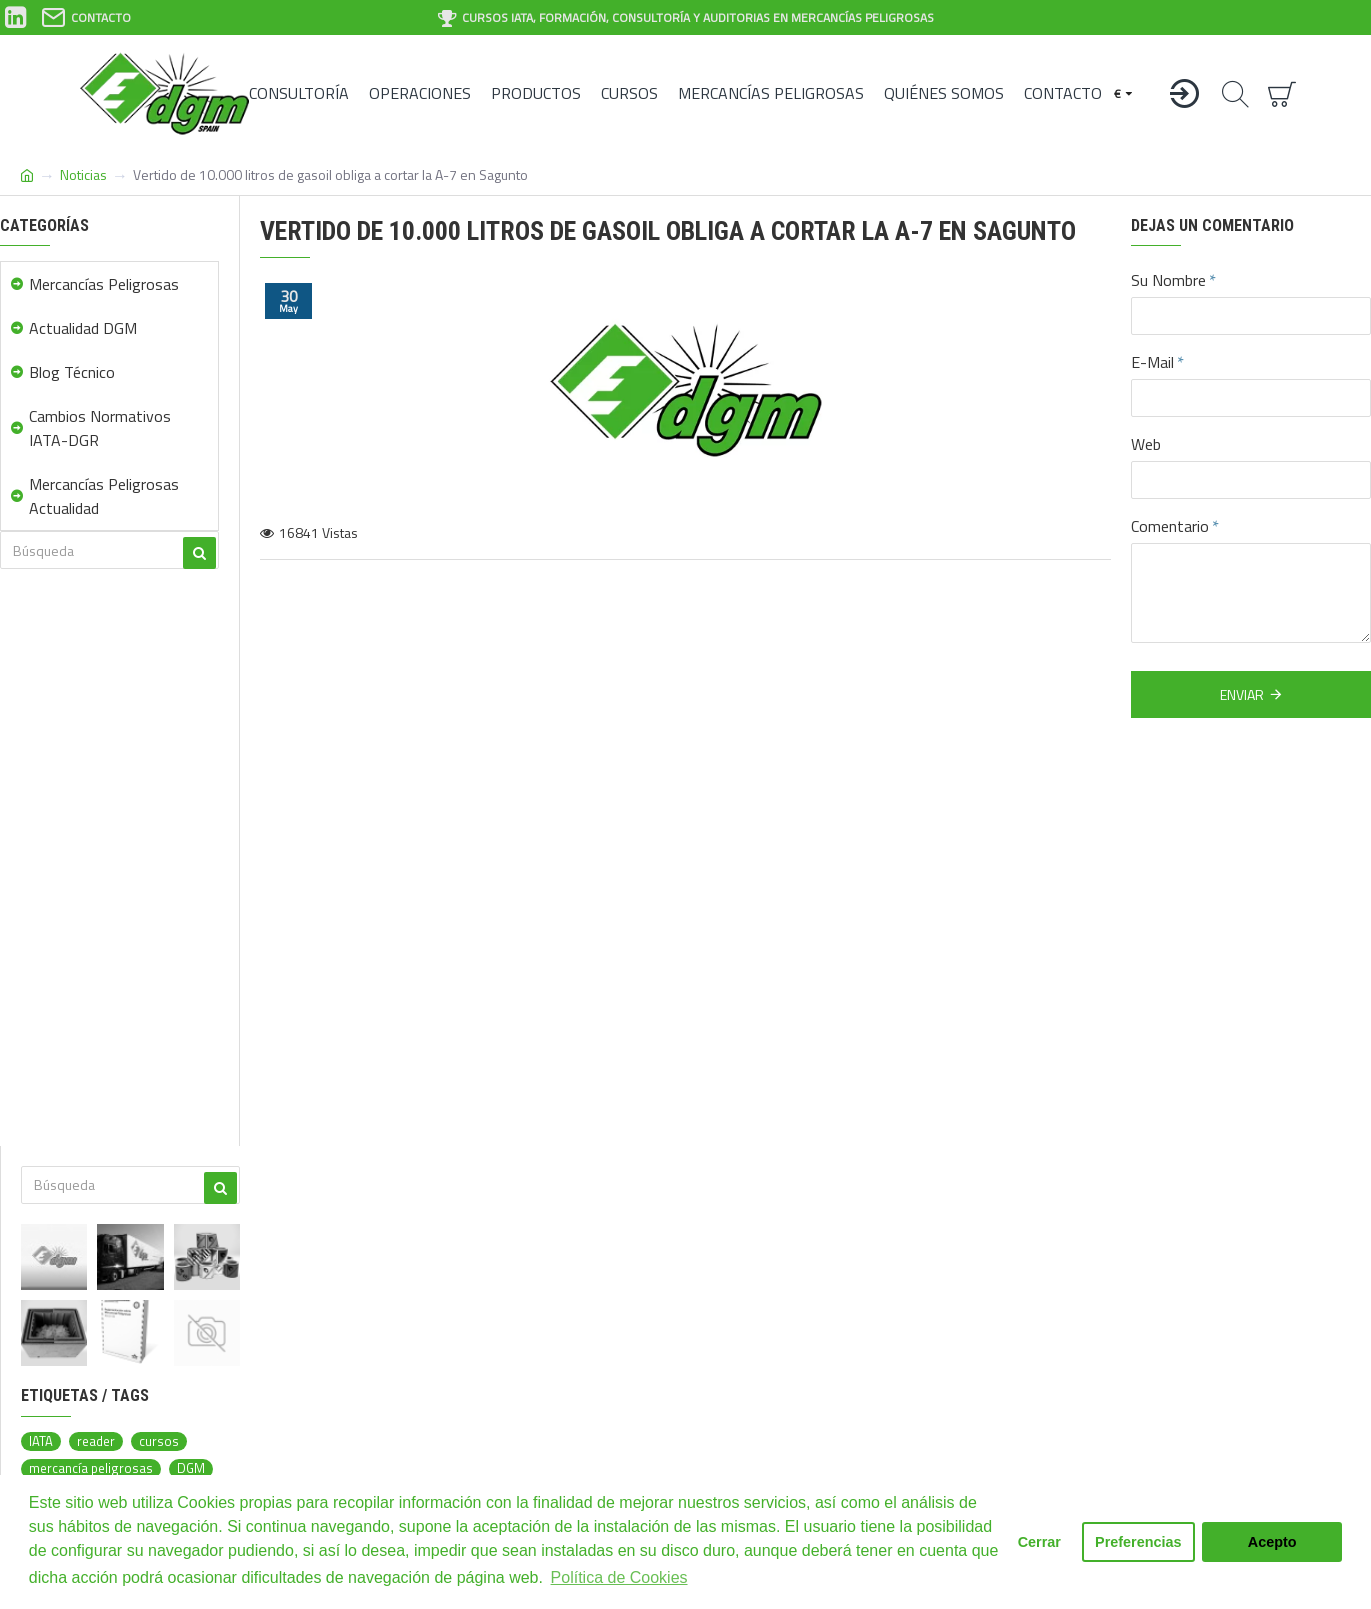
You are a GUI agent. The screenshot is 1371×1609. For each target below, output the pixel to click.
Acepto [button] (1272, 1542)
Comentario (1170, 526)
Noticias (83, 174)
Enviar (1242, 694)
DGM (191, 1468)
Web (1146, 444)
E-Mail (1152, 362)
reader (96, 1441)
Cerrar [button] (1039, 1542)
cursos (159, 1441)
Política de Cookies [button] (619, 1577)
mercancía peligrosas (91, 1468)
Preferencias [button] (1138, 1542)
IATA (41, 1441)
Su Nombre (1168, 280)
